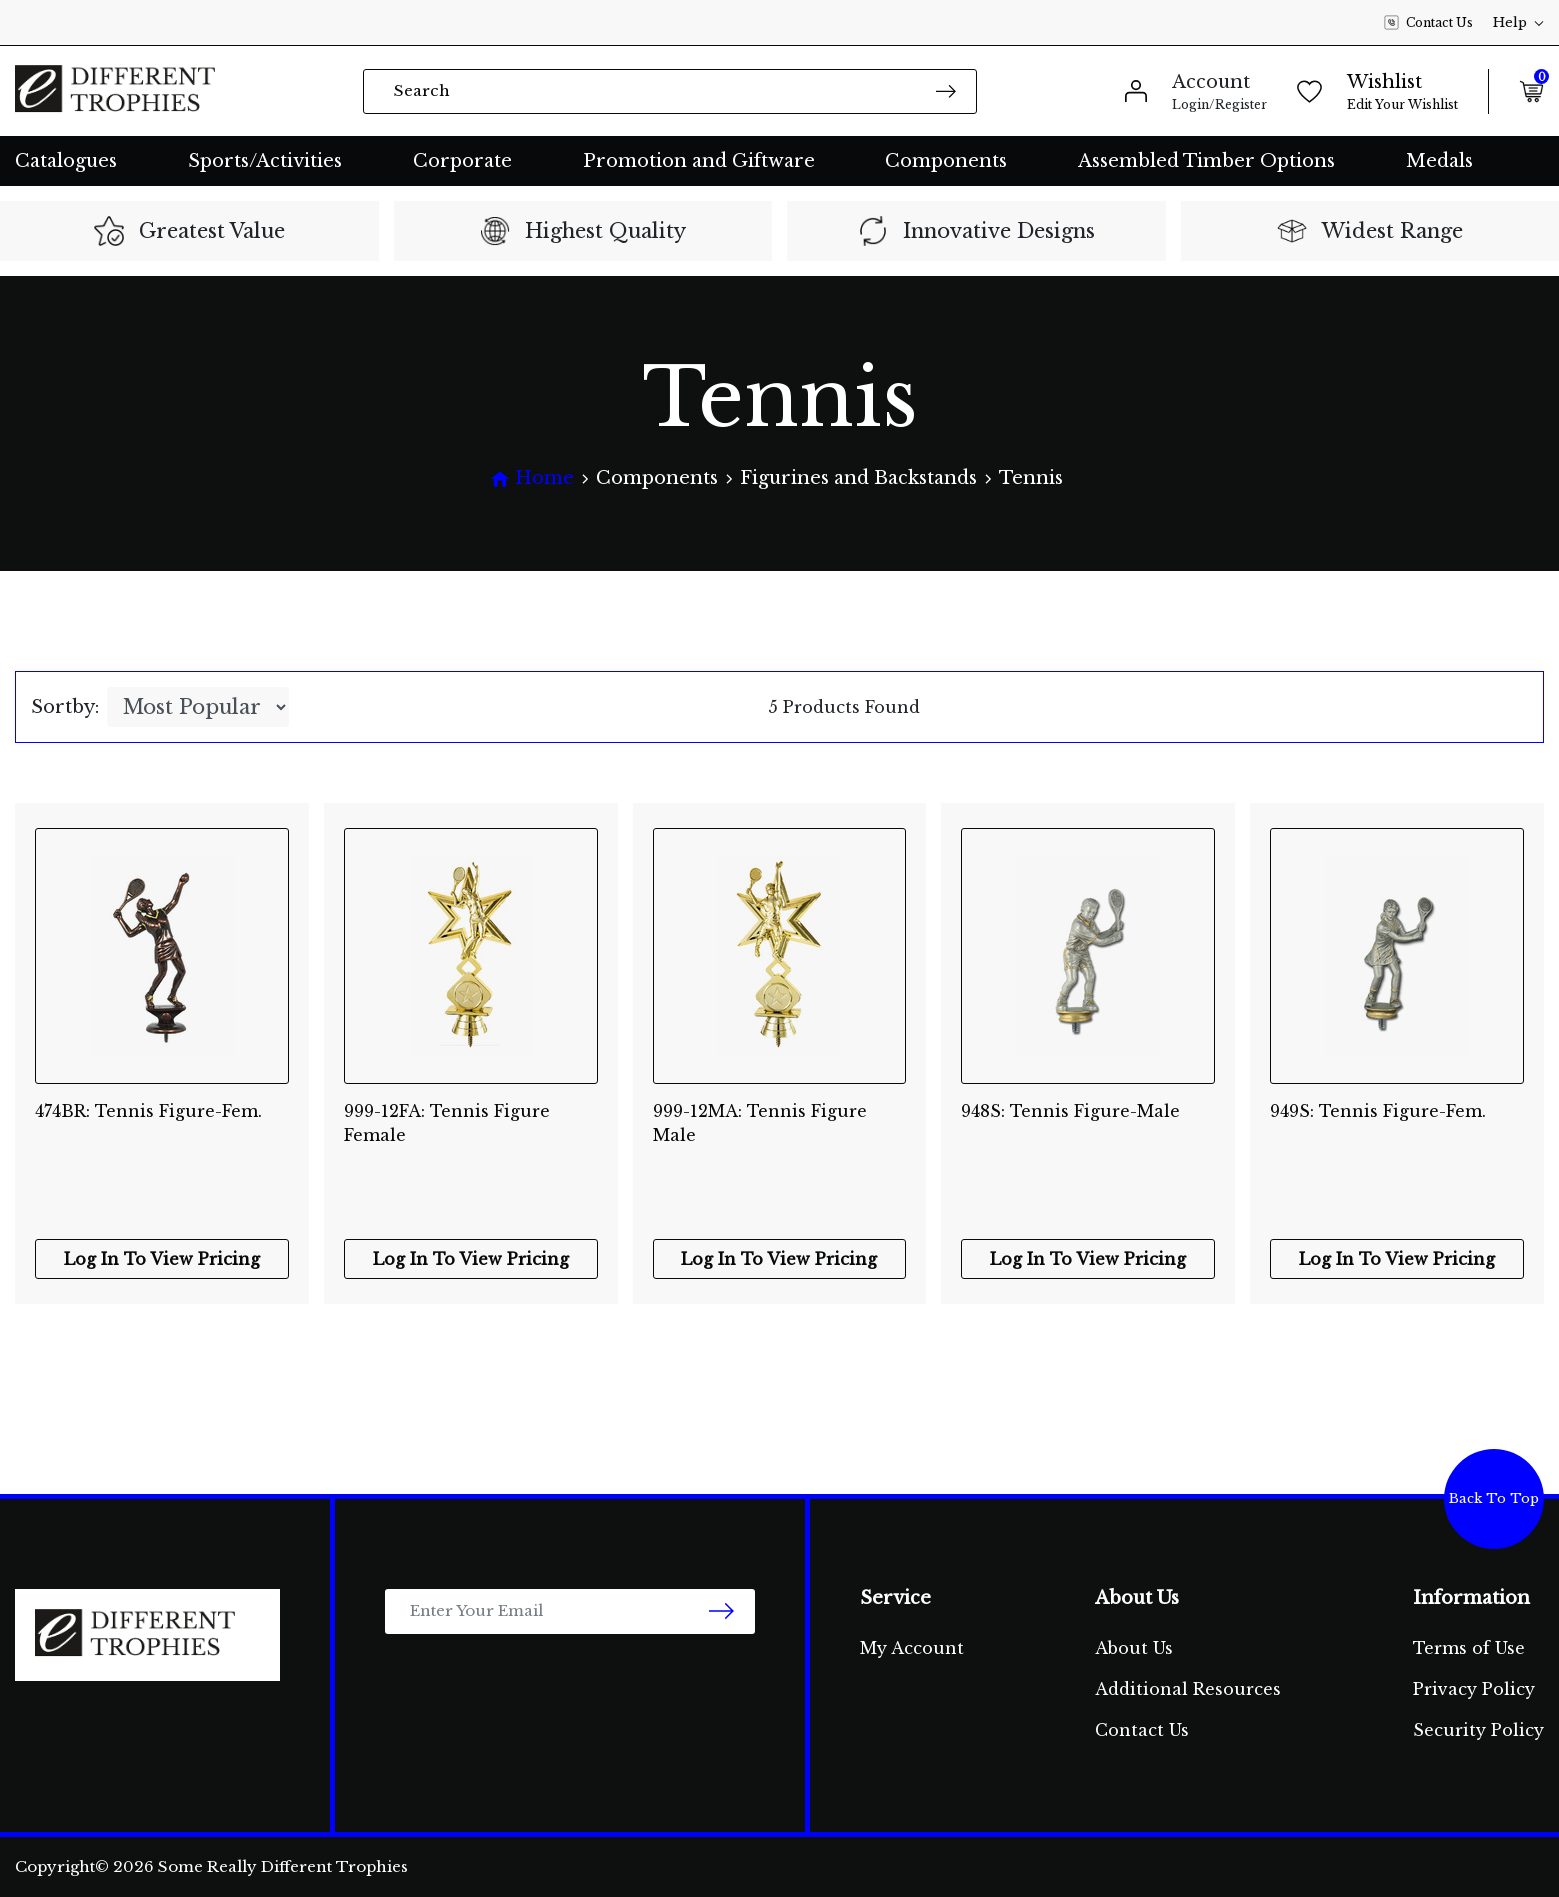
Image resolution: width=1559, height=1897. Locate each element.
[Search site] (946, 90)
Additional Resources (1188, 1689)
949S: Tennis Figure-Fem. (1378, 1111)
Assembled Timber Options (1206, 161)
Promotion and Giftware (699, 161)
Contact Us (1428, 23)
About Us (1134, 1648)
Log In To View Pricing (162, 1259)
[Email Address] (570, 1611)
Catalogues (66, 161)
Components (946, 161)
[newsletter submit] (721, 1611)
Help (1518, 22)
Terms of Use (1469, 1648)
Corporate (462, 161)
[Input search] (670, 91)
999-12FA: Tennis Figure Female (447, 1123)
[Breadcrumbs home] (532, 478)
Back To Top (1494, 1498)
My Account (912, 1648)
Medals (1439, 161)
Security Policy (1478, 1730)
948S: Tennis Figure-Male (1070, 1111)
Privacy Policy (1474, 1689)
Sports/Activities (265, 161)
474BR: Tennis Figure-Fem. (148, 1111)
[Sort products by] (198, 707)
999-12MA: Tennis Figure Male (760, 1123)
